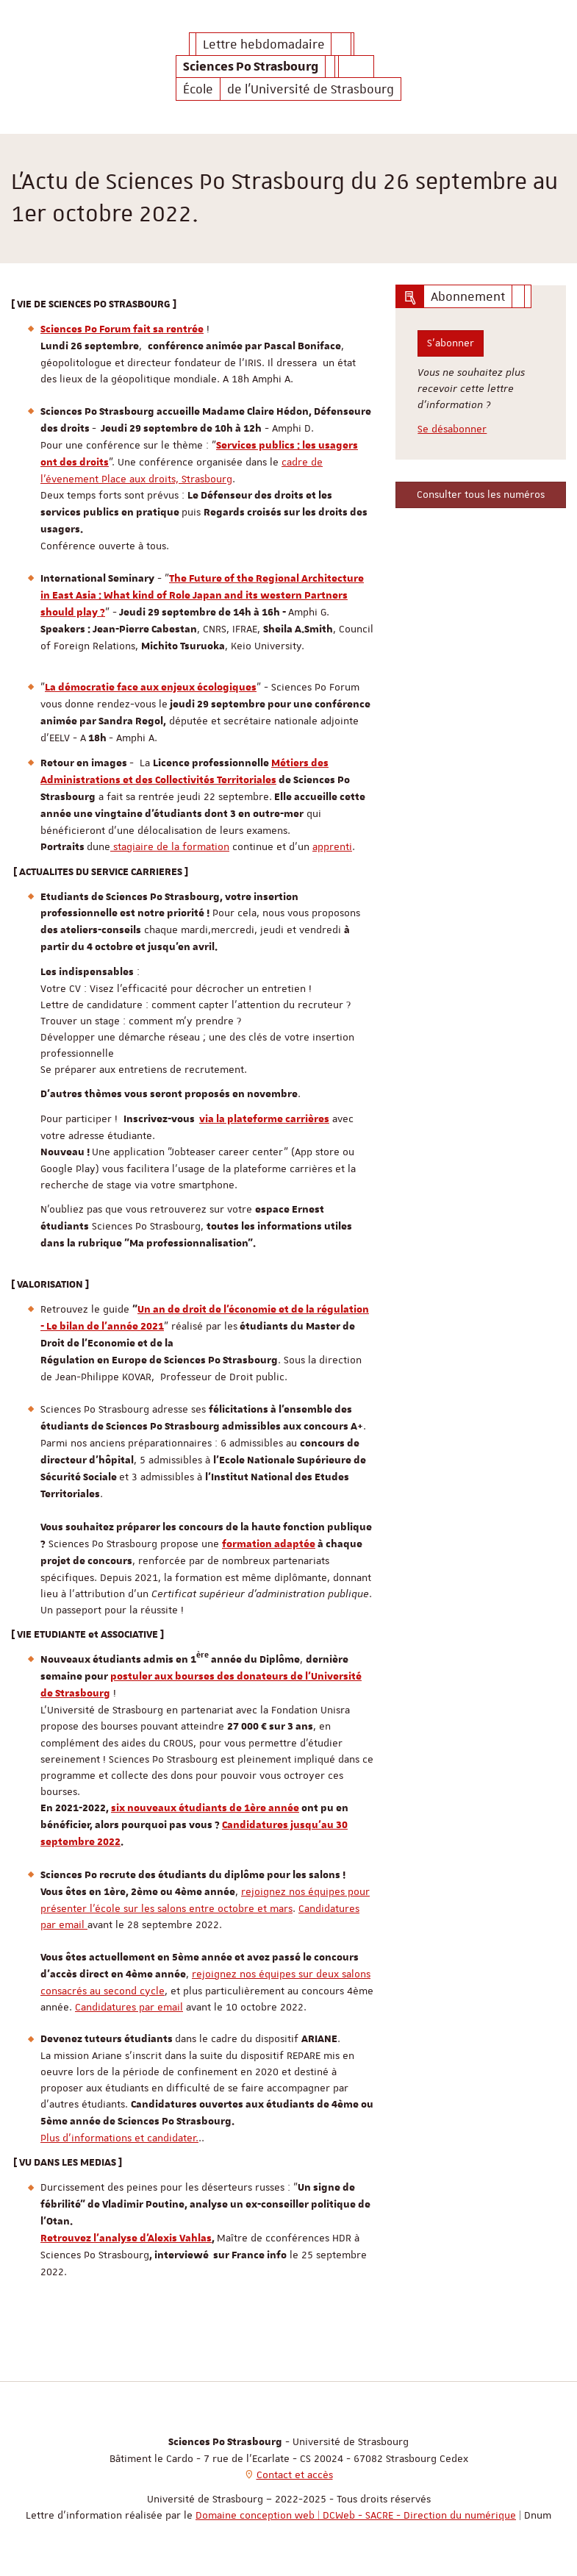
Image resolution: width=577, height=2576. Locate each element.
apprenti (332, 846)
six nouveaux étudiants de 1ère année (205, 1808)
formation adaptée (268, 1544)
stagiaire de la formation (169, 846)
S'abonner (450, 342)
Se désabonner (452, 428)
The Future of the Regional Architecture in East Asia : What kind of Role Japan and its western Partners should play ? (202, 595)
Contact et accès (295, 2474)
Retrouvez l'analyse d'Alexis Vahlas (126, 2238)
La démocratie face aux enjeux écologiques (151, 687)
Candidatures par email (129, 2006)
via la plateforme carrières (264, 1119)
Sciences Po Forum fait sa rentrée (122, 329)
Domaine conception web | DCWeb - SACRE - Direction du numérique (356, 2515)
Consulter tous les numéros (481, 494)
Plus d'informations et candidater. (119, 2137)
